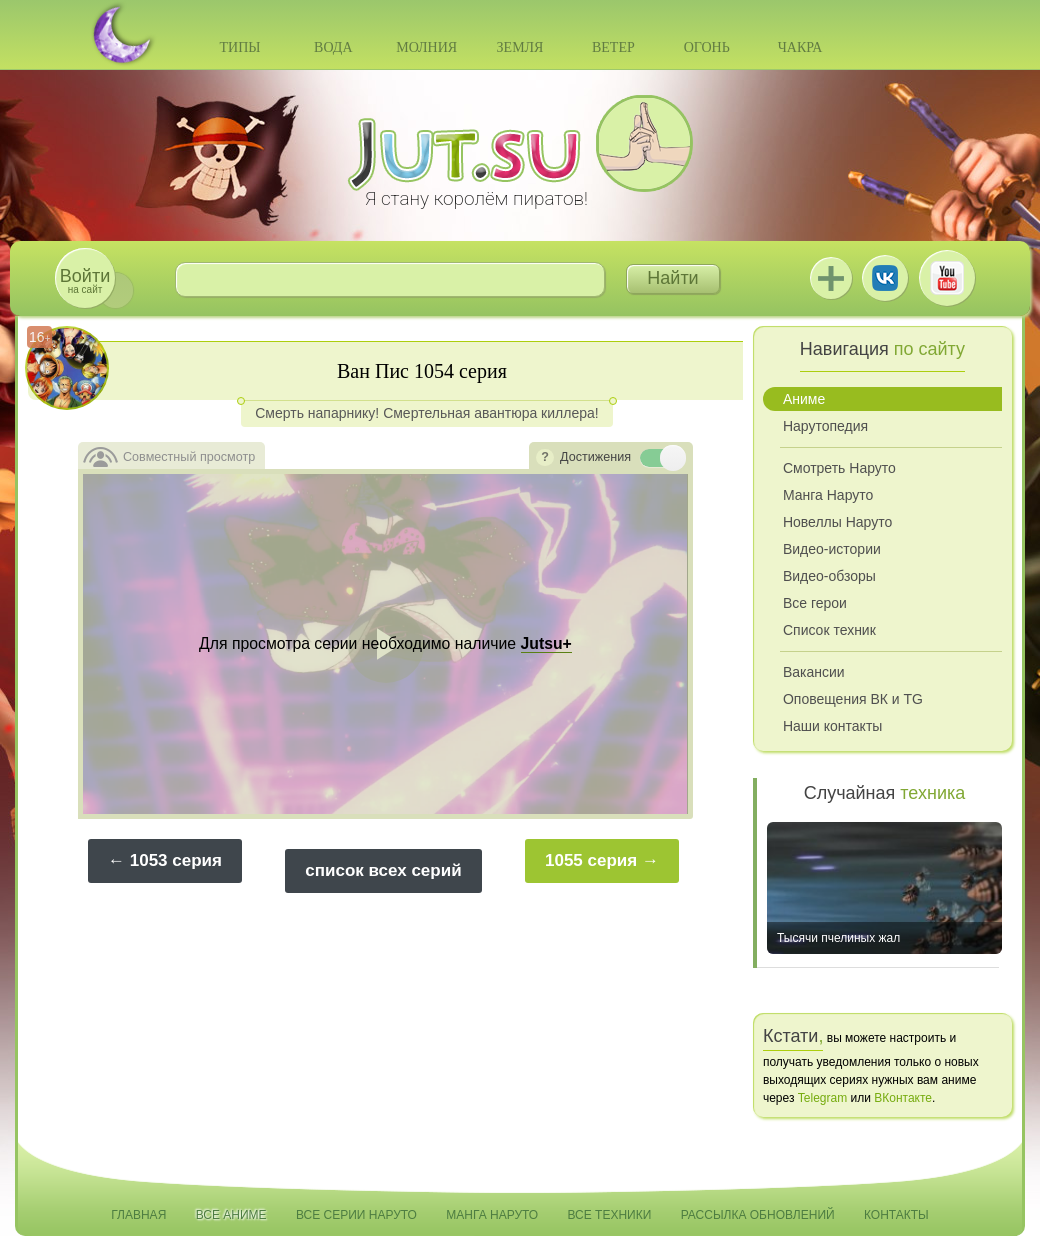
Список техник (829, 630)
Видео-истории (832, 549)
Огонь (707, 47)
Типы (239, 47)
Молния (426, 47)
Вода (333, 47)
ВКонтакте (885, 278)
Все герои (815, 603)
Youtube (947, 278)
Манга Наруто (828, 495)
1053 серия (176, 860)
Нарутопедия (825, 426)
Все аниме (231, 1215)
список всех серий (383, 870)
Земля (520, 47)
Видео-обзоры (829, 576)
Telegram (822, 1098)
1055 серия (591, 860)
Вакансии (814, 672)
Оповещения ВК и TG (853, 699)
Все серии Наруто (356, 1215)
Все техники (609, 1215)
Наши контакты (832, 726)
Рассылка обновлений (758, 1215)
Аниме (804, 399)
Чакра (800, 47)
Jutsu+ (831, 278)
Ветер (613, 47)
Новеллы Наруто (837, 522)
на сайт (85, 280)
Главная (138, 1215)
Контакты (896, 1215)
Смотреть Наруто (839, 468)
